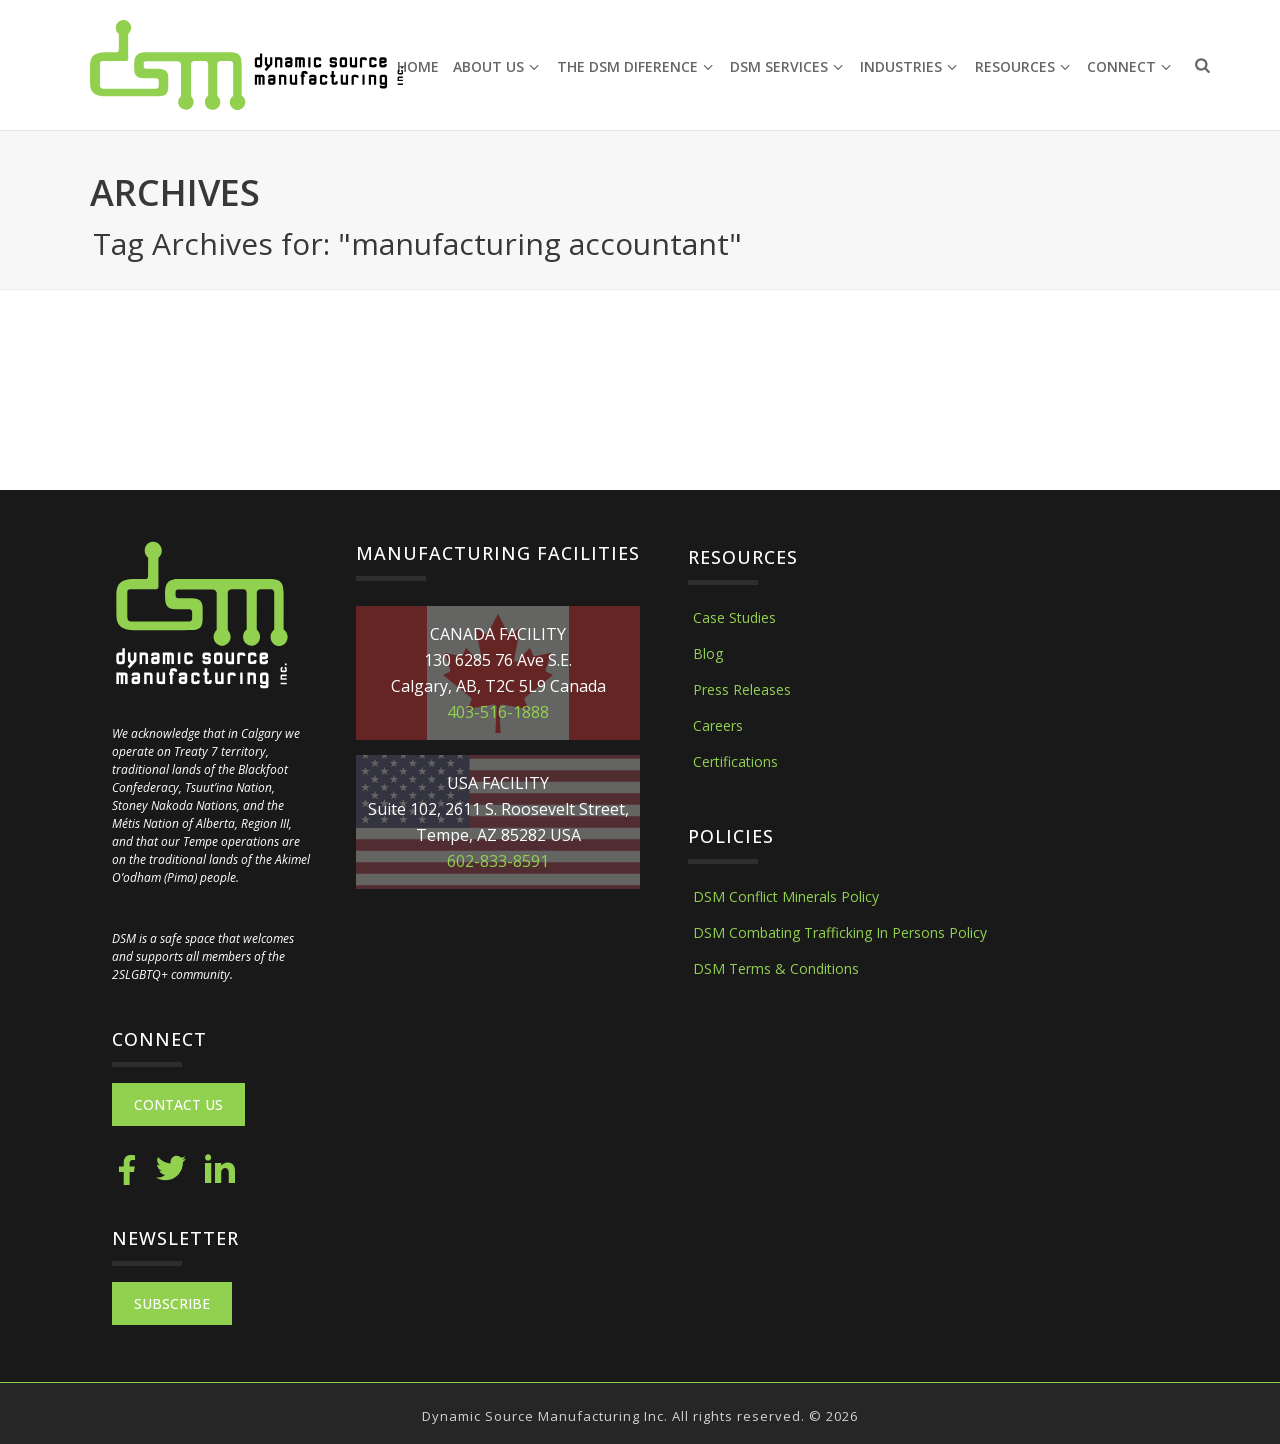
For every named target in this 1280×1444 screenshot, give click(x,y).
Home (418, 66)
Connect (1129, 66)
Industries (908, 66)
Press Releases (742, 689)
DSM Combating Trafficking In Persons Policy (840, 932)
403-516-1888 (498, 712)
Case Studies (734, 617)
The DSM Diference (635, 66)
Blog (708, 653)
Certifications (735, 761)
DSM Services (786, 66)
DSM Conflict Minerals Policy (786, 896)
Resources (1022, 66)
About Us (496, 66)
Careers (718, 725)
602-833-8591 (498, 861)
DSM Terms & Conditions (776, 968)
